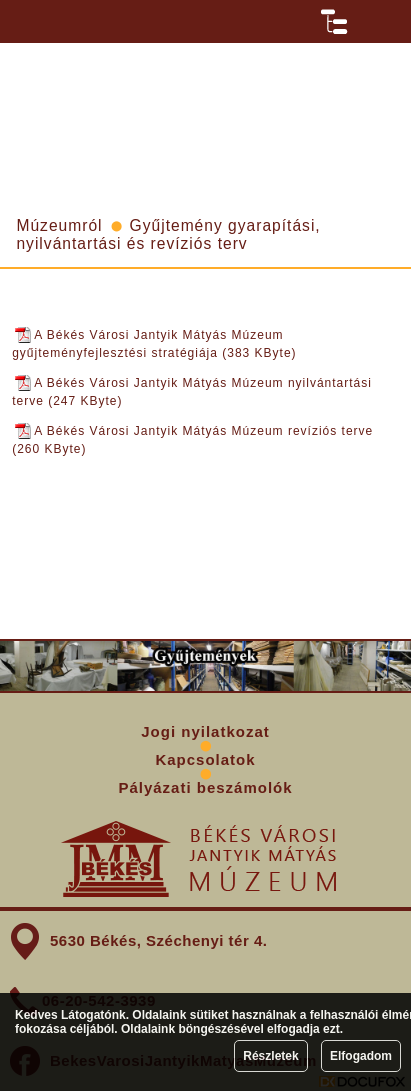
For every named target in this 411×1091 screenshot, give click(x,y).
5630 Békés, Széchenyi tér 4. (158, 940)
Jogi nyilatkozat (205, 731)
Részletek (270, 1056)
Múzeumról (59, 225)
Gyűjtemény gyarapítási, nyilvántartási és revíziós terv (168, 234)
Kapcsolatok (205, 759)
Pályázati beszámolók (205, 787)
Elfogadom (361, 1056)
